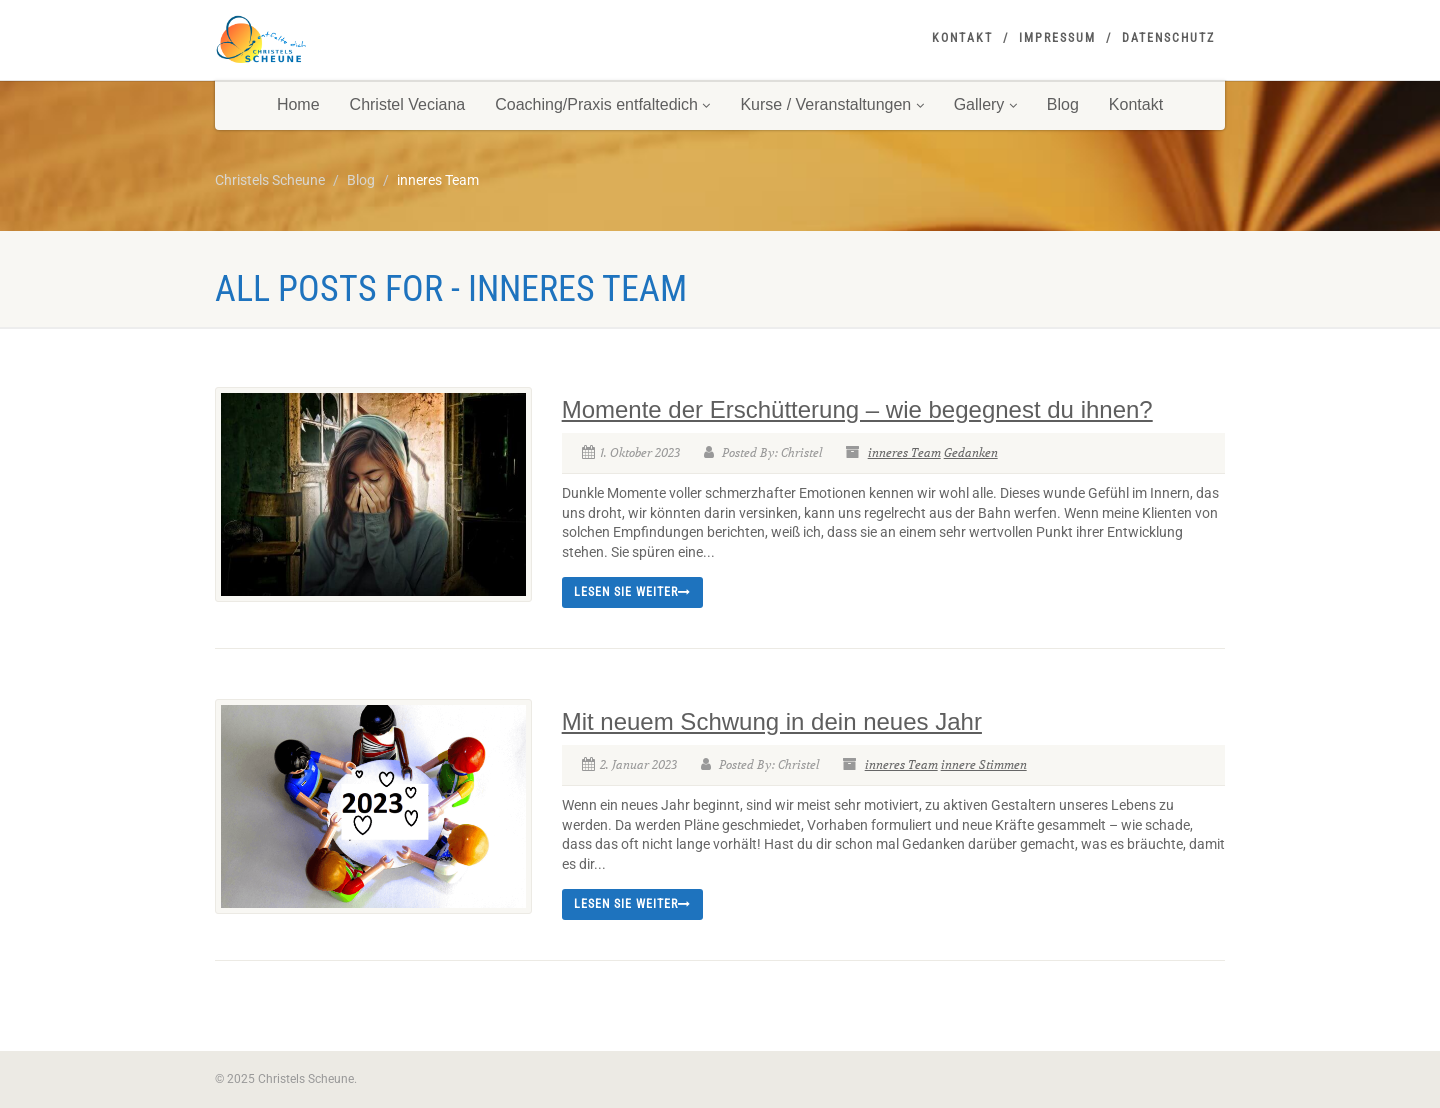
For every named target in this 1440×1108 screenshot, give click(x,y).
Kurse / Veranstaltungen (831, 104)
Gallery (985, 104)
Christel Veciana (408, 104)
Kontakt (962, 38)
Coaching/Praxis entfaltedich (602, 104)
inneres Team (904, 452)
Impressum (1057, 38)
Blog (1063, 104)
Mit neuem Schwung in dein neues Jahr (772, 721)
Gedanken (971, 452)
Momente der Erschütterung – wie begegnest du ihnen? (857, 409)
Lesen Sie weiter (632, 592)
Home (298, 104)
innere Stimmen (984, 764)
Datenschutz (1168, 38)
